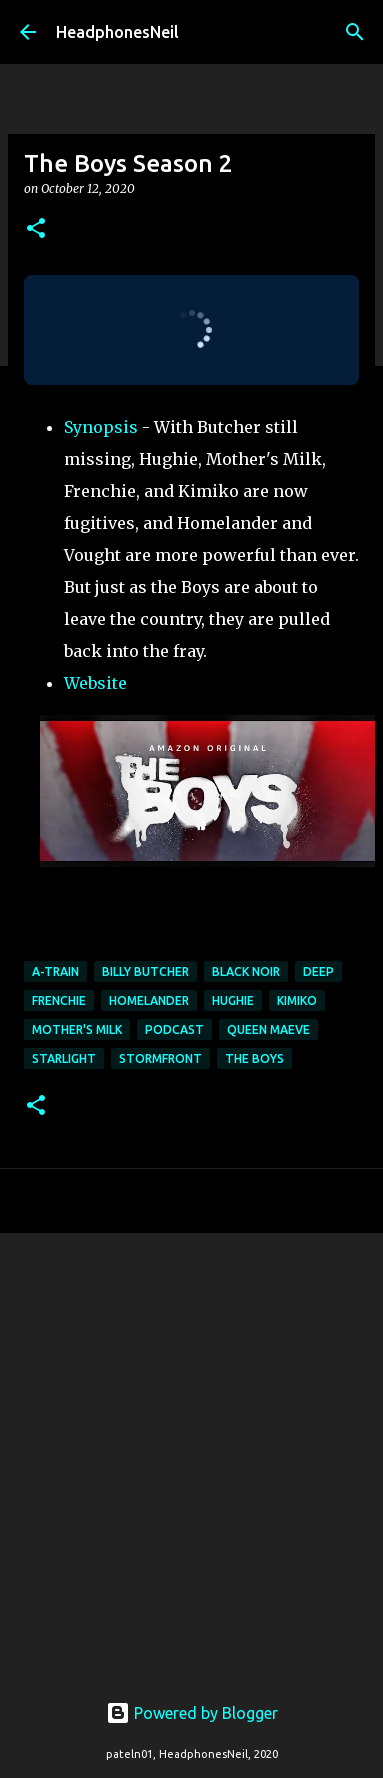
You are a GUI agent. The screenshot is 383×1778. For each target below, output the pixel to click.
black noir (246, 971)
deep (318, 971)
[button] (36, 229)
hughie (233, 1000)
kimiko (297, 1000)
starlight (64, 1058)
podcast (174, 1029)
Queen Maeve (268, 1029)
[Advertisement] (187, 1450)
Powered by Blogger (192, 1713)
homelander (149, 1000)
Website (95, 683)
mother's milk (77, 1029)
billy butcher (145, 971)
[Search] (355, 32)
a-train (55, 971)
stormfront (160, 1058)
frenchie (59, 1000)
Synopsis (101, 427)
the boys (254, 1058)
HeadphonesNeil (117, 32)
